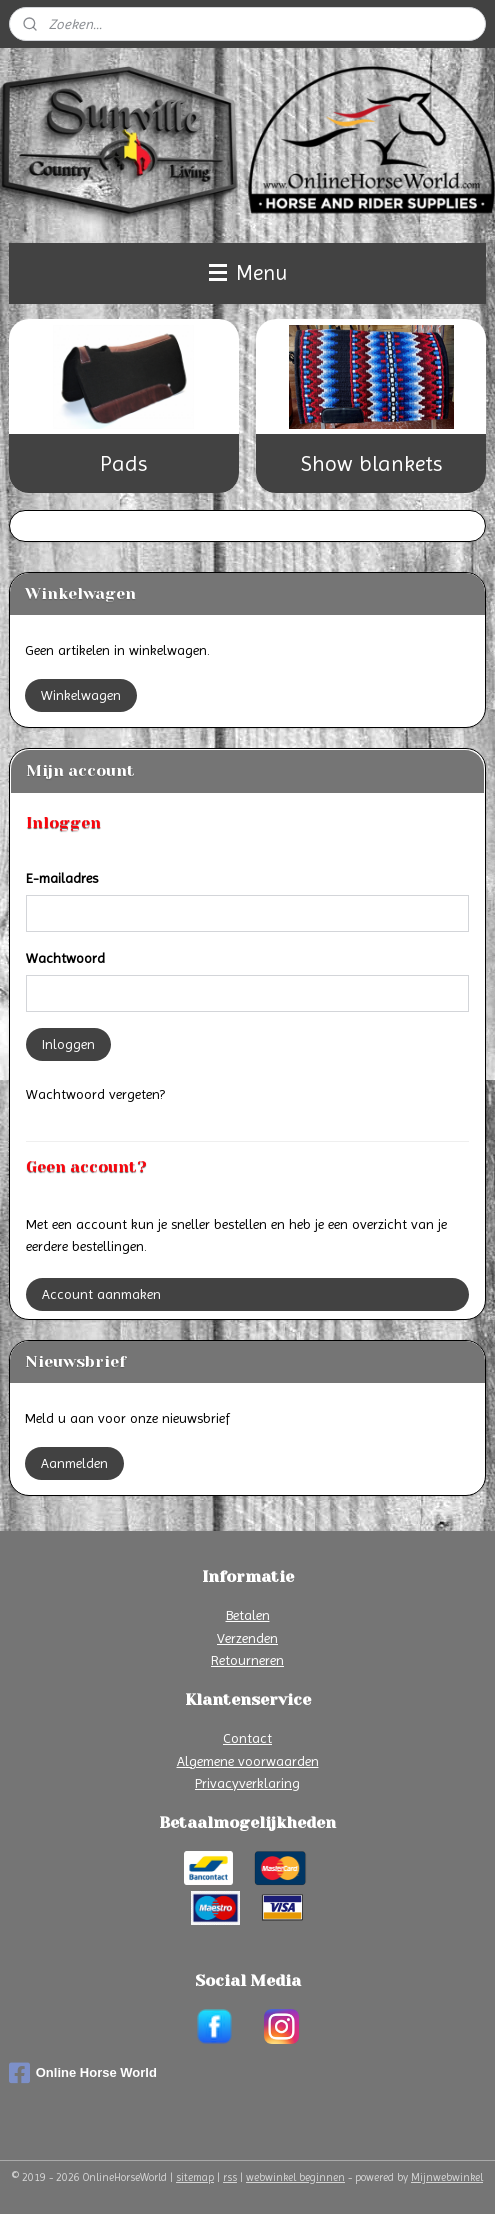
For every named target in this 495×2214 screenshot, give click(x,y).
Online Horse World (83, 2073)
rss (230, 2177)
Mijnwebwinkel (447, 2177)
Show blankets (371, 463)
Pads (123, 463)
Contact (247, 1738)
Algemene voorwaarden (248, 1761)
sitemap (195, 2177)
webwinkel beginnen (295, 2177)
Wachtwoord (65, 958)
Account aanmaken (101, 1294)
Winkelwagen (81, 695)
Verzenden (247, 1638)
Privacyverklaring (247, 1783)
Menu (248, 273)
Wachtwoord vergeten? (95, 1094)
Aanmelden (74, 1463)
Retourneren (247, 1660)
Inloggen (68, 1044)
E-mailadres (62, 878)
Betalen (248, 1615)
